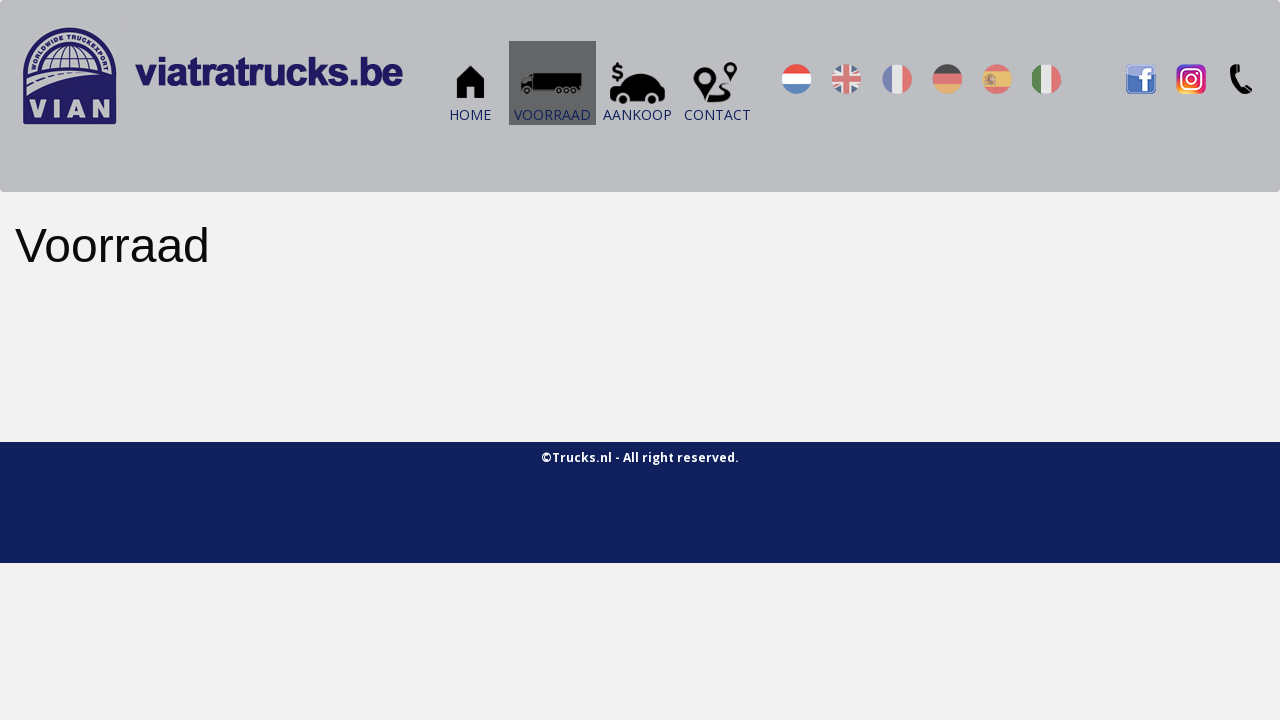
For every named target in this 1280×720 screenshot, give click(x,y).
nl (797, 79)
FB (1141, 79)
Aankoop (637, 87)
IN (1191, 79)
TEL (1241, 79)
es (997, 79)
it (1047, 79)
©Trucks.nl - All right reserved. (640, 457)
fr (897, 79)
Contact (717, 87)
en (847, 79)
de (947, 79)
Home (470, 87)
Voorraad (552, 87)
